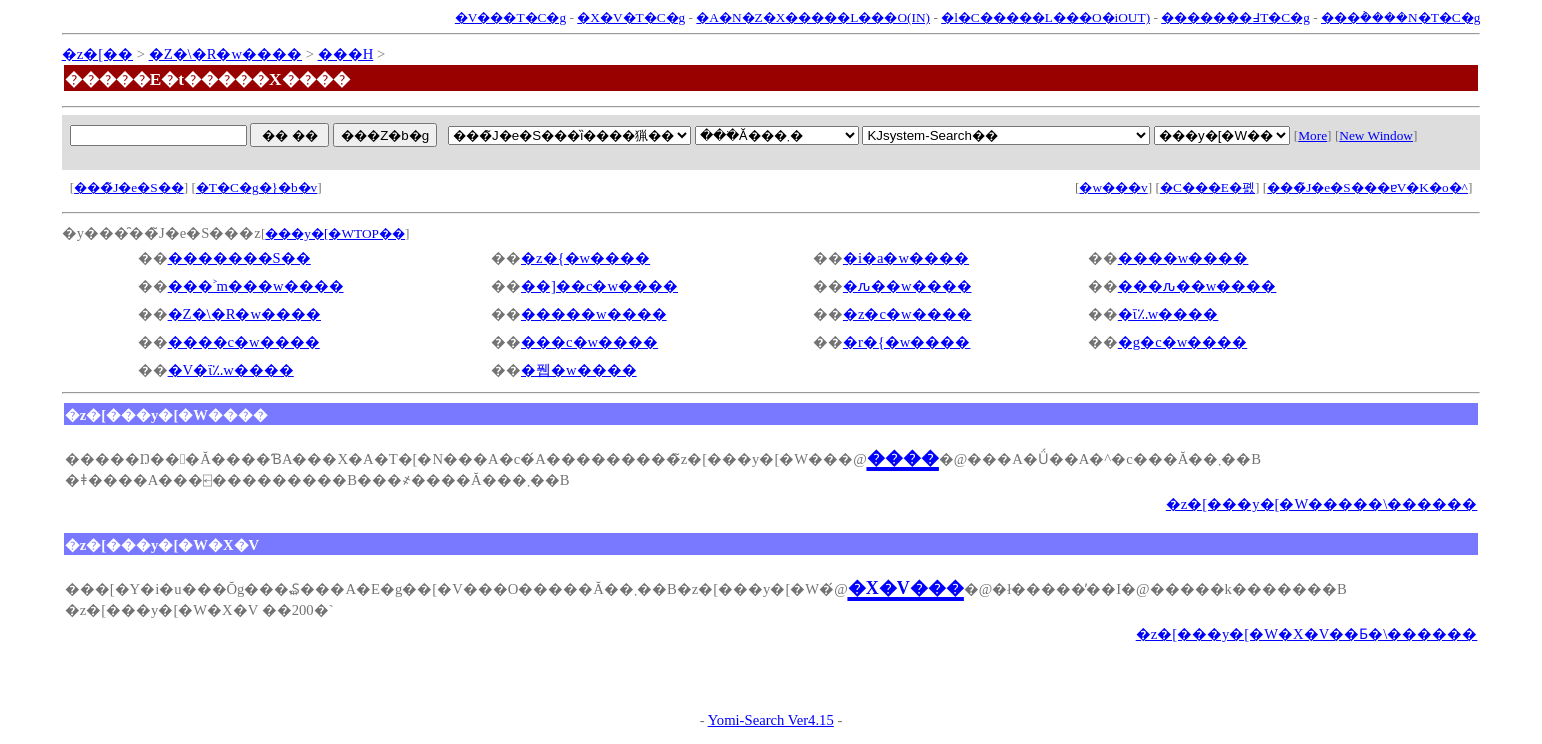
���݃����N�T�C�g (1400, 17)
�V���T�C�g (510, 17)
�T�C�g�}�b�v (256, 187)
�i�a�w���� (906, 258)
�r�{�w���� (907, 342)
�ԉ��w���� (907, 286)
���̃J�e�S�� (129, 187)
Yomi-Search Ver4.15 (771, 720)
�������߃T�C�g (1235, 17)
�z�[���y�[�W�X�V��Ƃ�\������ (1307, 634)
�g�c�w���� (1182, 342)
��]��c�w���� (599, 286)
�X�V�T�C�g (631, 17)
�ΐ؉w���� (1168, 314)
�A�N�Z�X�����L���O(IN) (813, 17)
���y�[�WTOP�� (335, 233)
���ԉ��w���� (1197, 286)
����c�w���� (244, 342)
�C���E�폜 (1207, 187)
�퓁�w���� (579, 370)
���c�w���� (589, 342)
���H (346, 54)
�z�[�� (97, 54)
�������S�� (239, 258)
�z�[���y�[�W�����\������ (1322, 504)
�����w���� (594, 314)
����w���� (1183, 258)
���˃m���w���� (256, 286)
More (1312, 135)
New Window (1376, 135)
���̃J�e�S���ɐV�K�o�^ (1367, 187)
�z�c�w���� (907, 314)
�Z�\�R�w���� (225, 54)
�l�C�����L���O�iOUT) (1045, 17)
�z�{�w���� (585, 258)
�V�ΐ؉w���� (231, 370)
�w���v (1113, 187)
